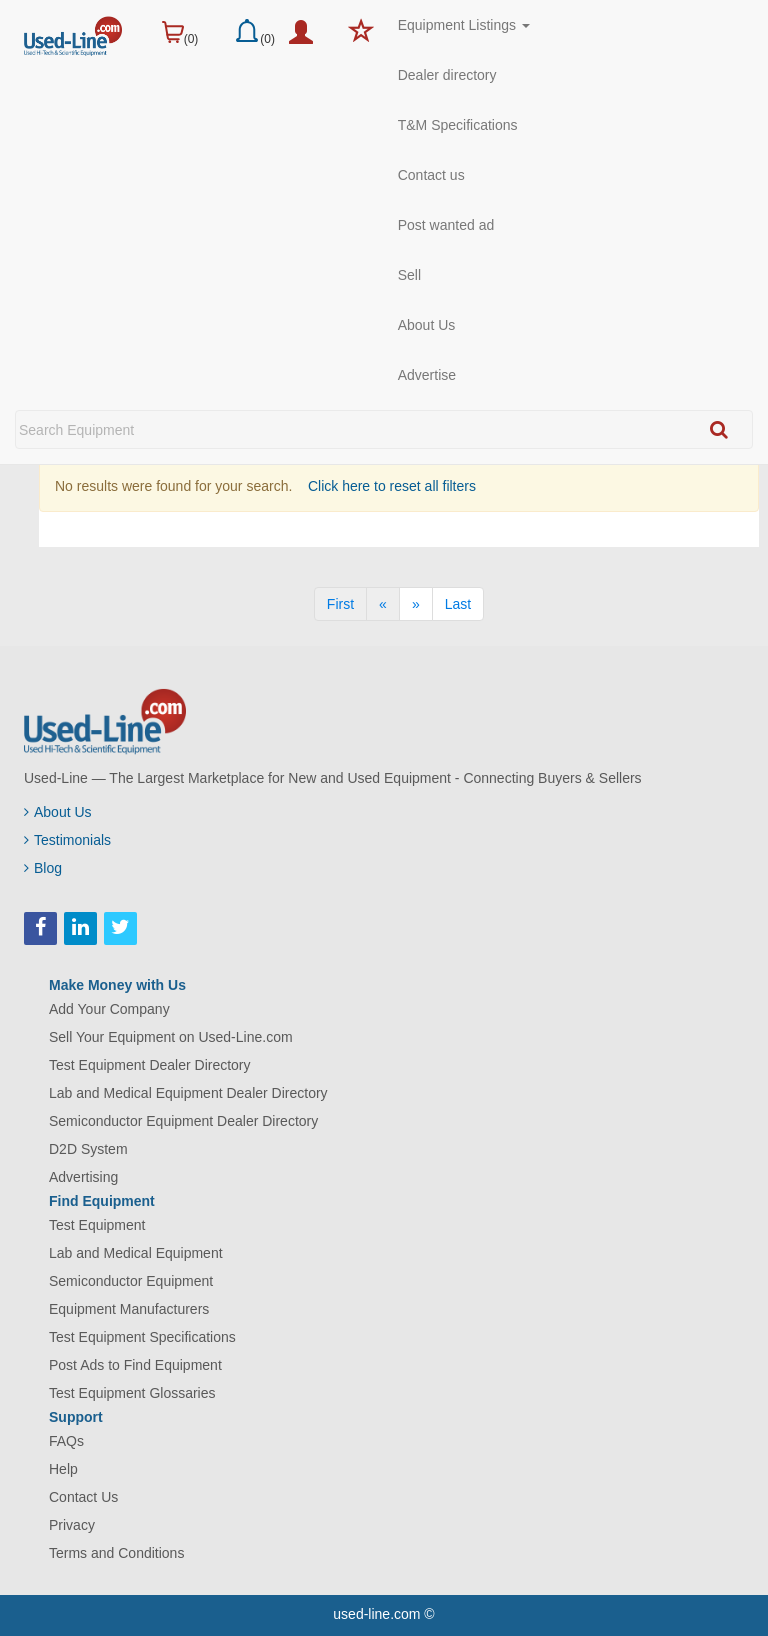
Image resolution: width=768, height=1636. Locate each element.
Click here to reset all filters (390, 486)
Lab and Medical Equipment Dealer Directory (188, 1093)
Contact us (431, 175)
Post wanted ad (446, 225)
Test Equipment (97, 1225)
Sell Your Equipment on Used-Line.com (171, 1037)
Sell (409, 275)
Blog (43, 868)
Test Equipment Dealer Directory (150, 1065)
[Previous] (383, 604)
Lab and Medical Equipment (136, 1253)
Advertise (427, 375)
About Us (427, 325)
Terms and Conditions (116, 1553)
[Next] (416, 604)
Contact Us (83, 1497)
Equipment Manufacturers (129, 1309)
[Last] (458, 604)
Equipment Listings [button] (464, 25)
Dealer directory (447, 75)
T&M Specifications (458, 125)
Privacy (72, 1525)
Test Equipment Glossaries (132, 1393)
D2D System (88, 1149)
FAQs (66, 1441)
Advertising (83, 1177)
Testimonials (67, 840)
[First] (340, 604)
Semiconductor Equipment (131, 1281)
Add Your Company (109, 1009)
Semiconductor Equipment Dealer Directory (183, 1121)
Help (63, 1469)
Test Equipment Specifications (142, 1337)
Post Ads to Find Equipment (135, 1365)
